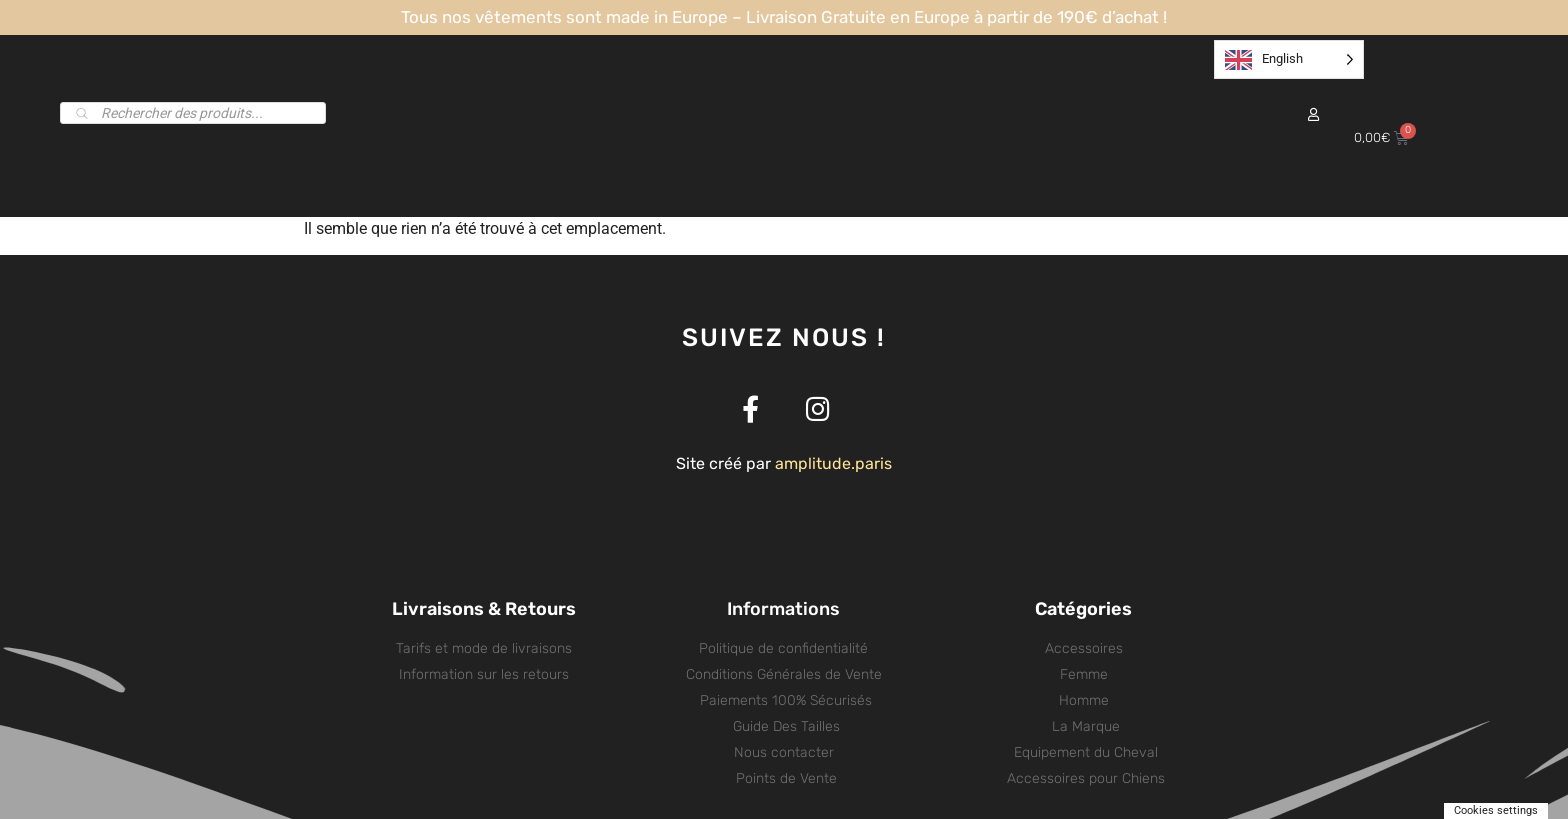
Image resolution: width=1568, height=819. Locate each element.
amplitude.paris (833, 463)
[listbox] (1289, 59)
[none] (1289, 59)
